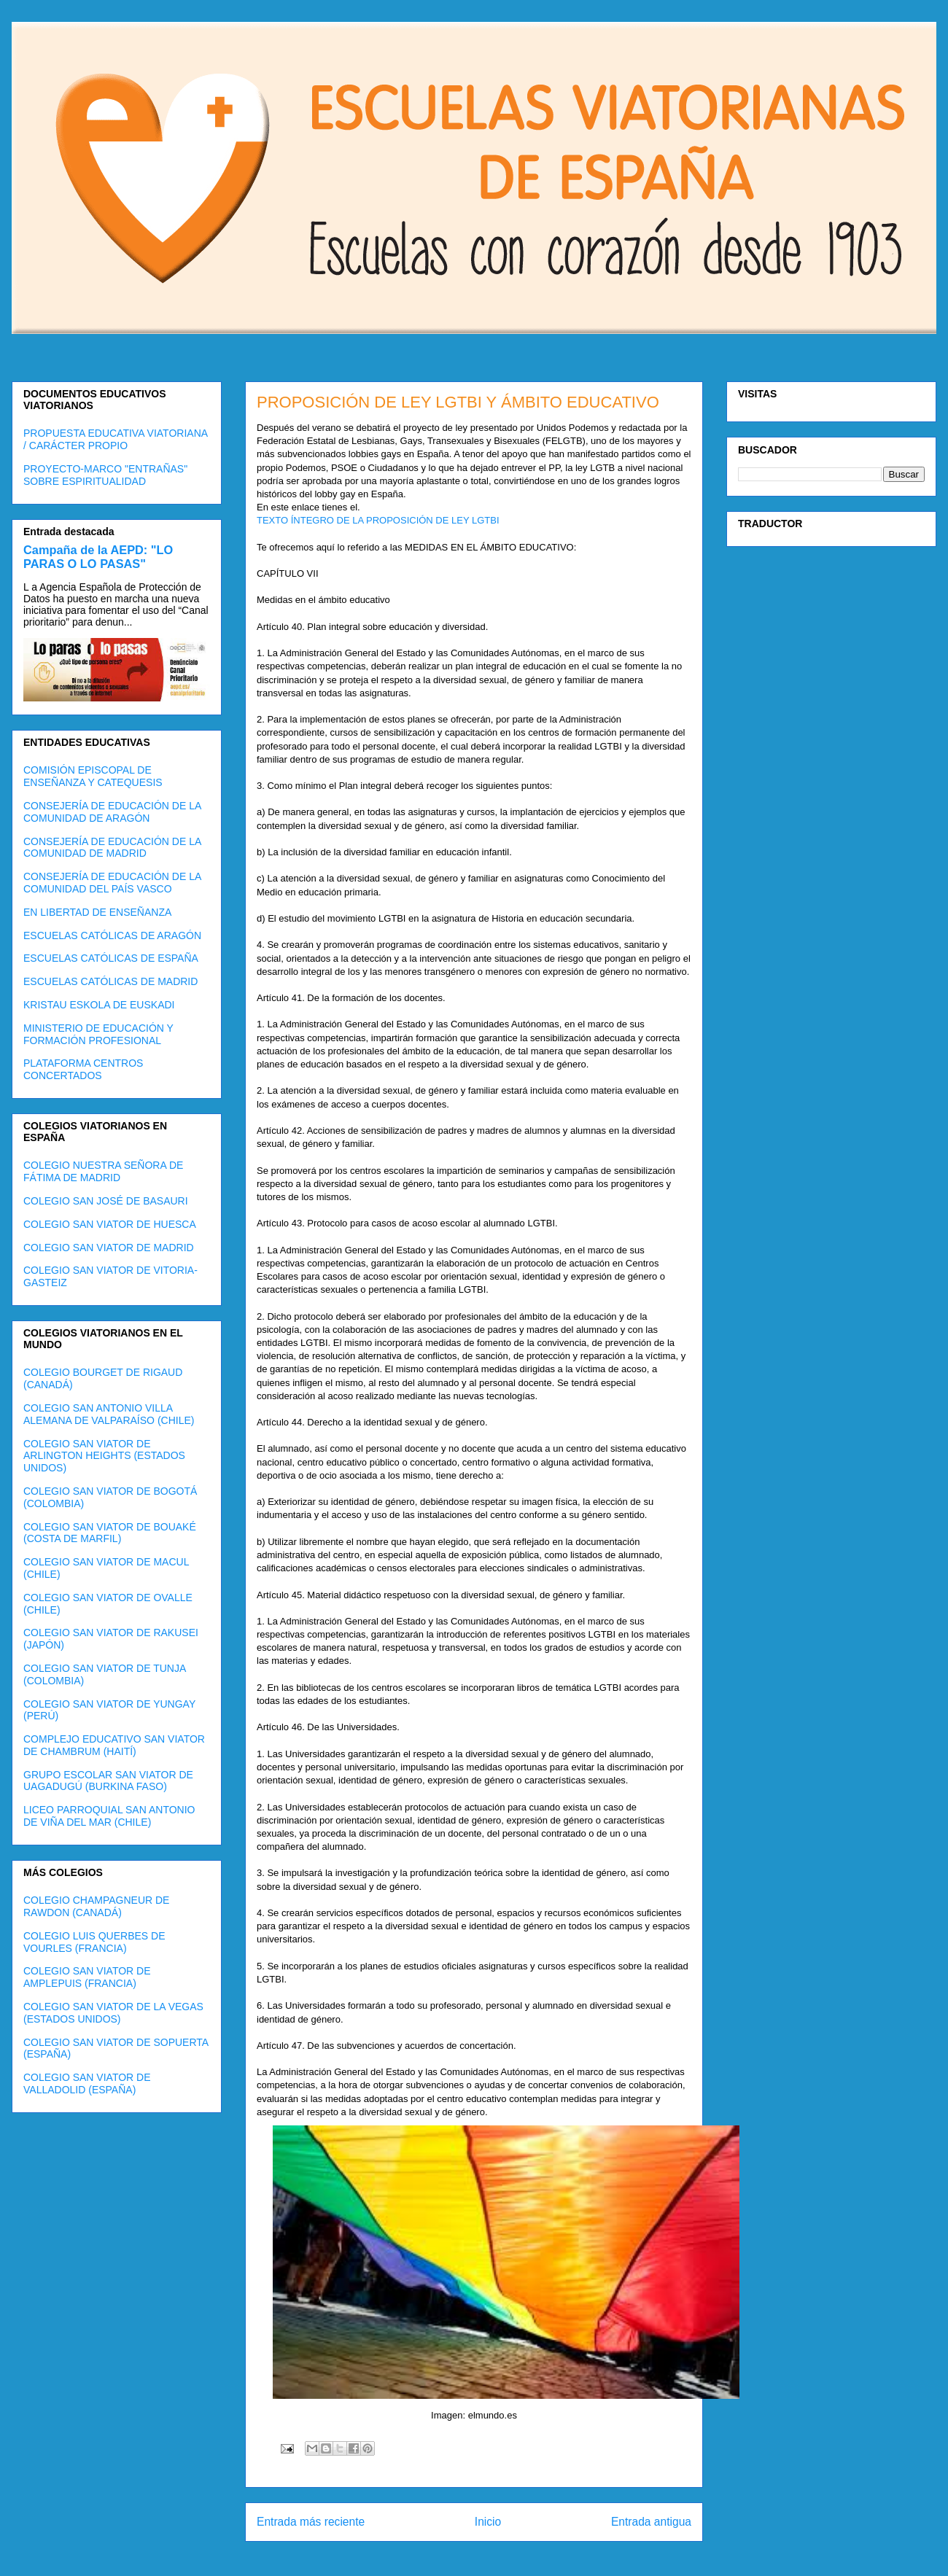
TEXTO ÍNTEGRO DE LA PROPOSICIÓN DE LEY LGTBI (378, 520)
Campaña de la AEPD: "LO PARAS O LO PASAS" (98, 556)
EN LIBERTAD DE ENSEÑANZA (97, 912)
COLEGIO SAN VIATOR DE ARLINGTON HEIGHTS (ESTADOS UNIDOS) (104, 1456)
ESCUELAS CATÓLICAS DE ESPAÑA (110, 958)
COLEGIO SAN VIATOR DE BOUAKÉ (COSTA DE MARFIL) (109, 1533)
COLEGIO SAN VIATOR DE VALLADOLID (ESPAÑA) (87, 2083)
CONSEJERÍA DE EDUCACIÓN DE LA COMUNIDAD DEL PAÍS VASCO (112, 883)
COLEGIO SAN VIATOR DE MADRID (108, 1247)
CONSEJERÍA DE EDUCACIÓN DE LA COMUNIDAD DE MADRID (112, 848)
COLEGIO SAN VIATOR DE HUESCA (109, 1224)
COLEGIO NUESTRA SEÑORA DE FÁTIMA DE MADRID (103, 1171)
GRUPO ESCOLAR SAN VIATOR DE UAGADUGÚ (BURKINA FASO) (108, 1781)
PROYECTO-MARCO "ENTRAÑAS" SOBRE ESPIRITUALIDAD (105, 475)
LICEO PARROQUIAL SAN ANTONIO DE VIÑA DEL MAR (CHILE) (109, 1816)
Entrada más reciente (311, 2521)
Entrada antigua (651, 2521)
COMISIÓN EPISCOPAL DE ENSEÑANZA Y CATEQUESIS (93, 776)
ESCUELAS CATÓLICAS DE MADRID (110, 981)
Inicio (488, 2521)
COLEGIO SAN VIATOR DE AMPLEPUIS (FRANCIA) (87, 1977)
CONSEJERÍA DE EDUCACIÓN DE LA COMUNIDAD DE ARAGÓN (112, 812)
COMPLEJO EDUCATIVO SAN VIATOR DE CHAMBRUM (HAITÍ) (114, 1745)
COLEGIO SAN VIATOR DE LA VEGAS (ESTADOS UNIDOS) (113, 2013)
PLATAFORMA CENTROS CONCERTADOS (83, 1069)
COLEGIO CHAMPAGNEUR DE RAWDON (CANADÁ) (96, 1906)
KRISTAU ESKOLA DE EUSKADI (98, 1005)
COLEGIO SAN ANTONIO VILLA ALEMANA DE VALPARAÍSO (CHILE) (108, 1414)
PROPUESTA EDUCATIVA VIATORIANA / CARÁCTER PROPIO (115, 439)
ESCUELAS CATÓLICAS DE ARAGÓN (112, 935)
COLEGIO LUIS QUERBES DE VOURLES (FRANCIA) (94, 1942)
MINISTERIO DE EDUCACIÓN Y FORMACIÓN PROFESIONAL (98, 1034)
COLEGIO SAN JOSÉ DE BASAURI (105, 1201)
